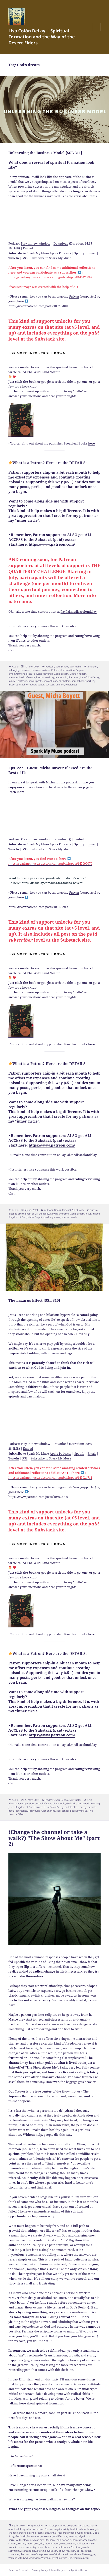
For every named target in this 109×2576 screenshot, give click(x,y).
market (12, 681)
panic (52, 2540)
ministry (73, 2536)
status (41, 684)
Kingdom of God (17, 1217)
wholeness (71, 684)
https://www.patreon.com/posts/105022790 (38, 1497)
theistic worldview (71, 2554)
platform (22, 681)
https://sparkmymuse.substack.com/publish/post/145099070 (50, 863)
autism (94, 1210)
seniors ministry (27, 2547)
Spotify (79, 253)
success (50, 684)
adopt (11, 2529)
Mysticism (84, 2536)
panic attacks (64, 2540)
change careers (17, 2532)
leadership (61, 677)
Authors (48, 1210)
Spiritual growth (80, 2547)
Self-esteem (83, 2543)
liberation (74, 677)
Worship (45, 2558)
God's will (20, 2536)
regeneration (51, 2543)
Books (57, 1210)
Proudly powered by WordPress (69, 2570)
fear (60, 2532)
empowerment (16, 673)
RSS (24, 258)
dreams (39, 2532)
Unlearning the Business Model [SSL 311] (45, 152)
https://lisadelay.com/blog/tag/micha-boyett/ (52, 883)
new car (34, 2540)
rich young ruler (37, 1810)
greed (85, 1803)
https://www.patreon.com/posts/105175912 (38, 907)
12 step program (67, 2525)
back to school (78, 2529)
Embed (28, 248)
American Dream (42, 2529)
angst (57, 2529)
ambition (92, 666)
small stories (63, 2547)
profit (39, 681)
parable (92, 1807)
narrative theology (18, 2540)
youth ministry (81, 2558)
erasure (30, 673)
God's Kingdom (78, 673)
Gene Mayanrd (44, 673)
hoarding (95, 1803)
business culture (41, 670)
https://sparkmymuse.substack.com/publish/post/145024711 (50, 1477)
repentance (20, 1810)
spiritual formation (26, 684)
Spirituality (75, 666)
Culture (55, 670)
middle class (72, 1807)
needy (83, 1807)
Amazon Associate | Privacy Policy (28, 2570)
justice (96, 1213)
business (25, 670)
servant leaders (52, 681)
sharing (51, 1810)
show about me (45, 2547)
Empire (80, 670)
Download (60, 243)
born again (93, 2529)
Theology (87, 2554)
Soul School (62, 666)
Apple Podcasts (60, 253)
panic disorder (80, 2540)
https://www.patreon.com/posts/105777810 (38, 306)
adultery (20, 2529)
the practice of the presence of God (40, 2554)
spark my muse (51, 1217)
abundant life (89, 2525)
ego (47, 2532)
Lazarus (38, 1807)
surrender (13, 2554)
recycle (39, 2543)
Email (92, 253)
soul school (78, 681)
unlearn (60, 684)
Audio (15, 666)
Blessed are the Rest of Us (23, 1213)
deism (30, 2532)
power (31, 681)
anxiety (65, 2529)
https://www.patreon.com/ (52, 544)
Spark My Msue (78, 1810)
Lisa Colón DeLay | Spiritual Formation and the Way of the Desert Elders (41, 37)
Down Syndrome (59, 1213)
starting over (44, 2550)
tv (94, 2554)
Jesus (88, 1213)
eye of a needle (56, 1803)
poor (10, 1810)
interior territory (45, 677)
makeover (46, 2536)
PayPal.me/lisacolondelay (79, 611)
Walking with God (18, 2558)
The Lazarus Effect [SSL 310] (34, 1300)
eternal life (41, 1803)
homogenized (16, 677)
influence (30, 677)
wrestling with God (62, 2558)
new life (44, 2540)
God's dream (61, 673)
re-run (21, 2543)
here (91, 443)
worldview (34, 2558)
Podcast (49, 666)
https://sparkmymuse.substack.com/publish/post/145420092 (50, 277)
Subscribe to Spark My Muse (51, 258)
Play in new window (35, 243)
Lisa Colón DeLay (89, 677)
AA (79, 2525)
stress (88, 2550)
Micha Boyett (34, 1217)
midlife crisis (60, 2536)
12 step (52, 2525)
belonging (13, 670)
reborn (30, 2543)
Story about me (60, 2550)
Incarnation (33, 2536)
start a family (28, 2550)
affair (29, 2529)
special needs (69, 1217)
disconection (68, 670)
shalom (66, 681)
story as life (77, 2550)
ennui (53, 2532)
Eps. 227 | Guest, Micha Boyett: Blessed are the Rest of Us (50, 770)
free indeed (69, 2532)
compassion (27, 1803)
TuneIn (13, 258)
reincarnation (67, 2543)
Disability (44, 1213)
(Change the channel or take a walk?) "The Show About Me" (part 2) (54, 1838)
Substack (45, 339)
